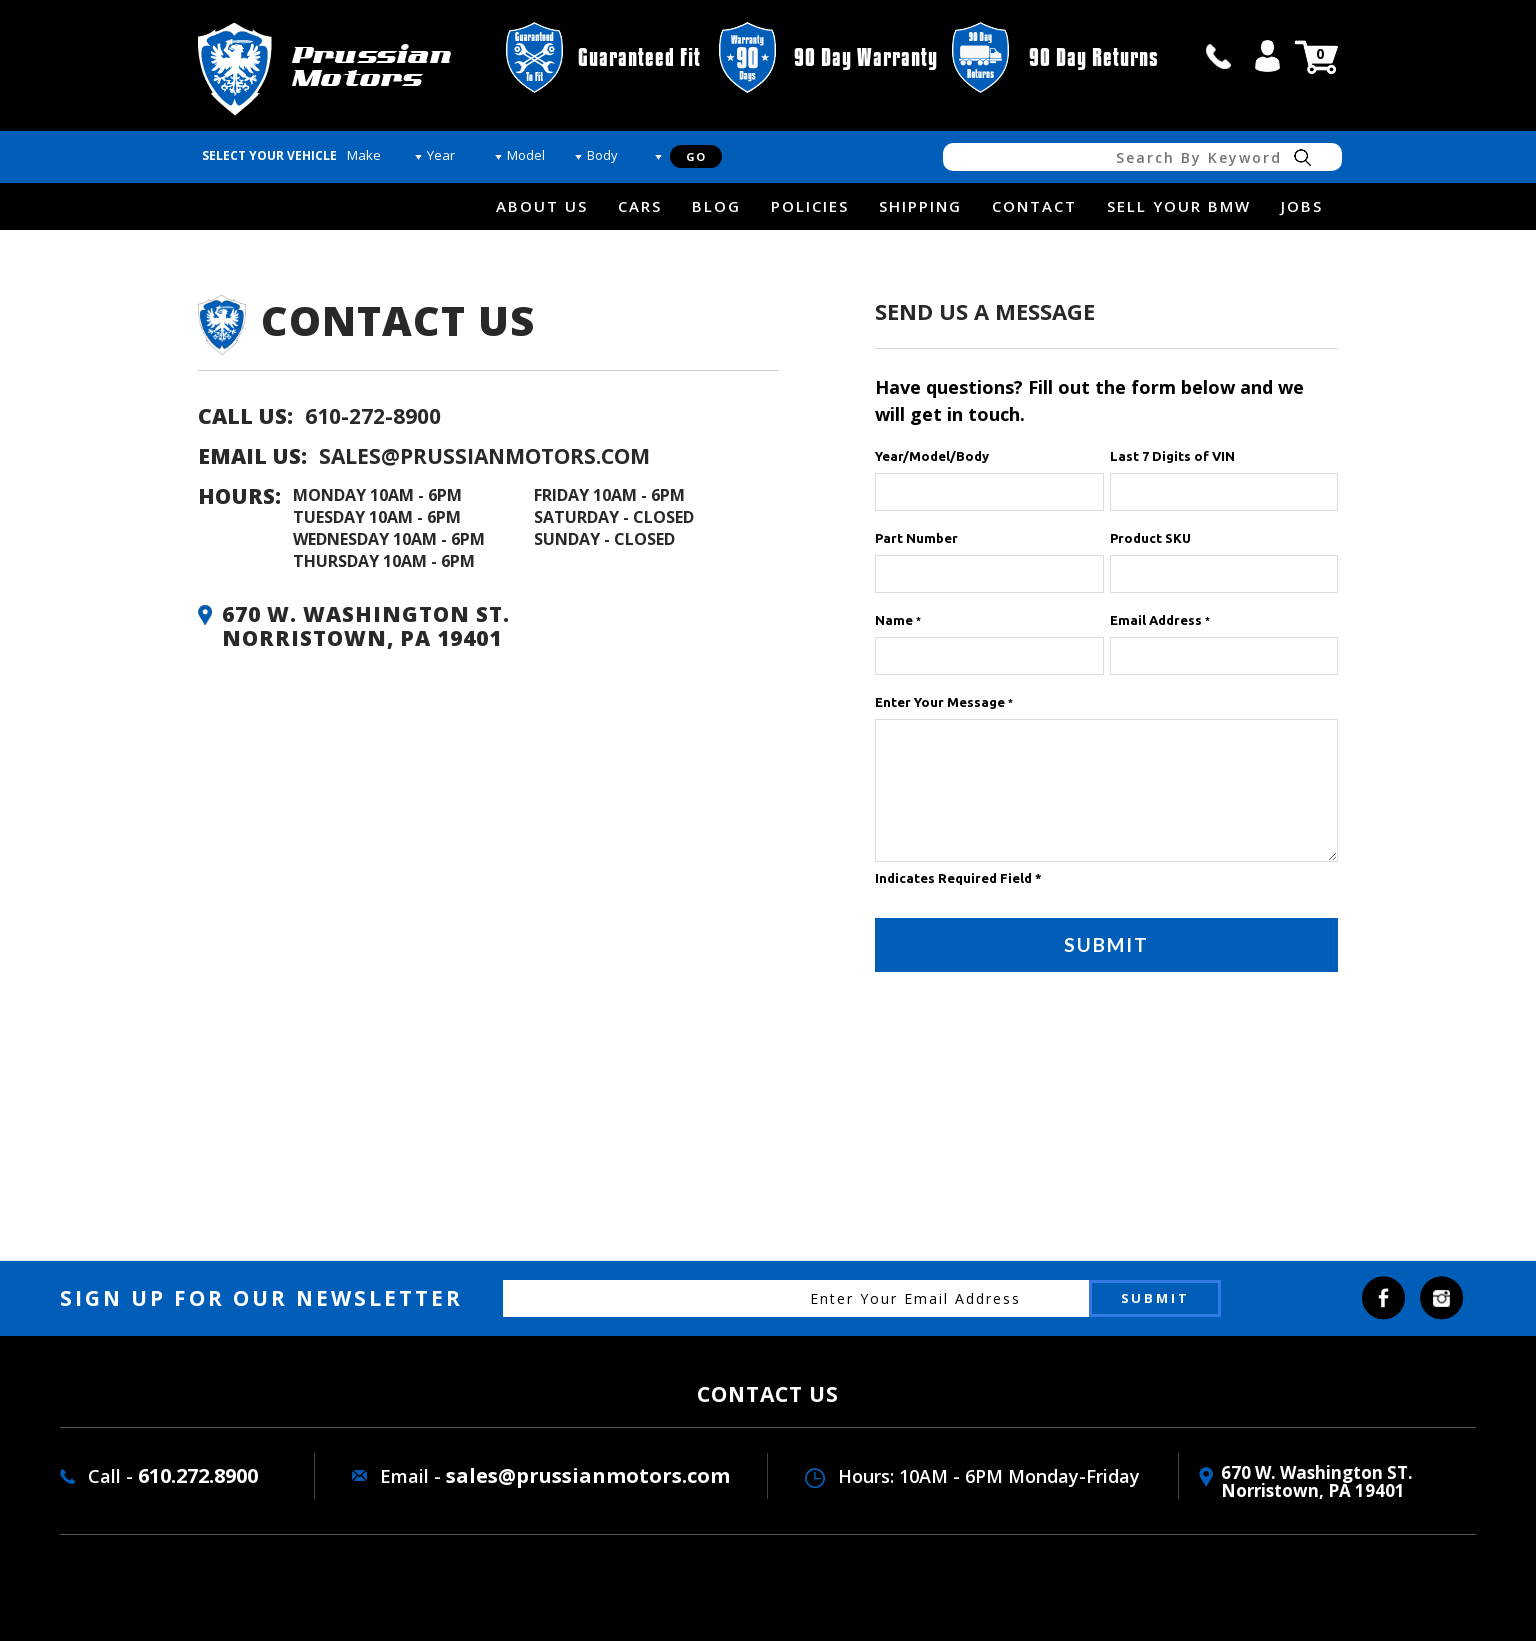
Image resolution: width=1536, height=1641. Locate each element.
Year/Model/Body (932, 456)
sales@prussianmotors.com (484, 456)
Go (696, 156)
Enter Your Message (944, 702)
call (1219, 56)
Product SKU (1150, 538)
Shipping (920, 206)
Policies (810, 206)
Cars (640, 206)
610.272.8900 (198, 1475)
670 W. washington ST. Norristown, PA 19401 (1317, 1481)
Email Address (1160, 620)
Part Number (916, 538)
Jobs (1302, 206)
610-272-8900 (373, 416)
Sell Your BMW (1179, 206)
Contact (1034, 206)
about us (542, 206)
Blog (716, 206)
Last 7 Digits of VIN (1172, 456)
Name (898, 620)
